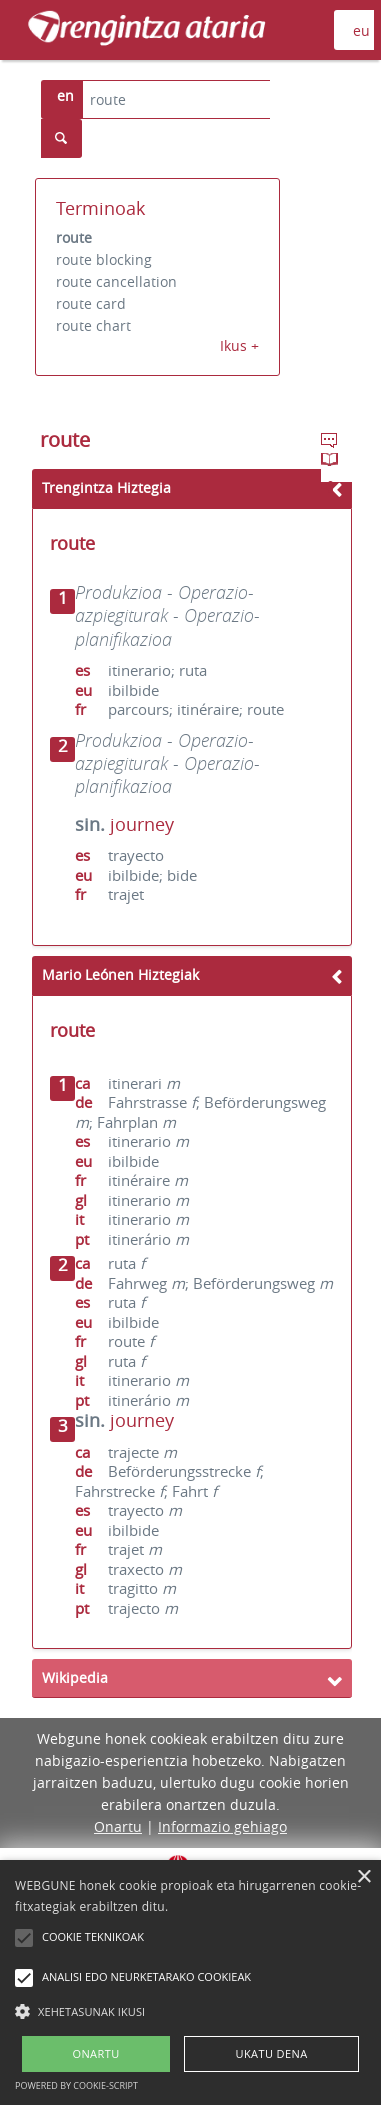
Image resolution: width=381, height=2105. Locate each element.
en (65, 95)
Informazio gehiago (222, 1826)
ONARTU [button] (95, 2053)
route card (91, 303)
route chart (93, 325)
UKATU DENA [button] (272, 2053)
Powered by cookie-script (76, 2085)
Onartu (118, 1826)
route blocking (104, 259)
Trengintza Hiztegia (106, 487)
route (74, 237)
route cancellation (116, 281)
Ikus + (239, 345)
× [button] (363, 1877)
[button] (190, 2011)
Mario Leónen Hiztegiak (120, 974)
